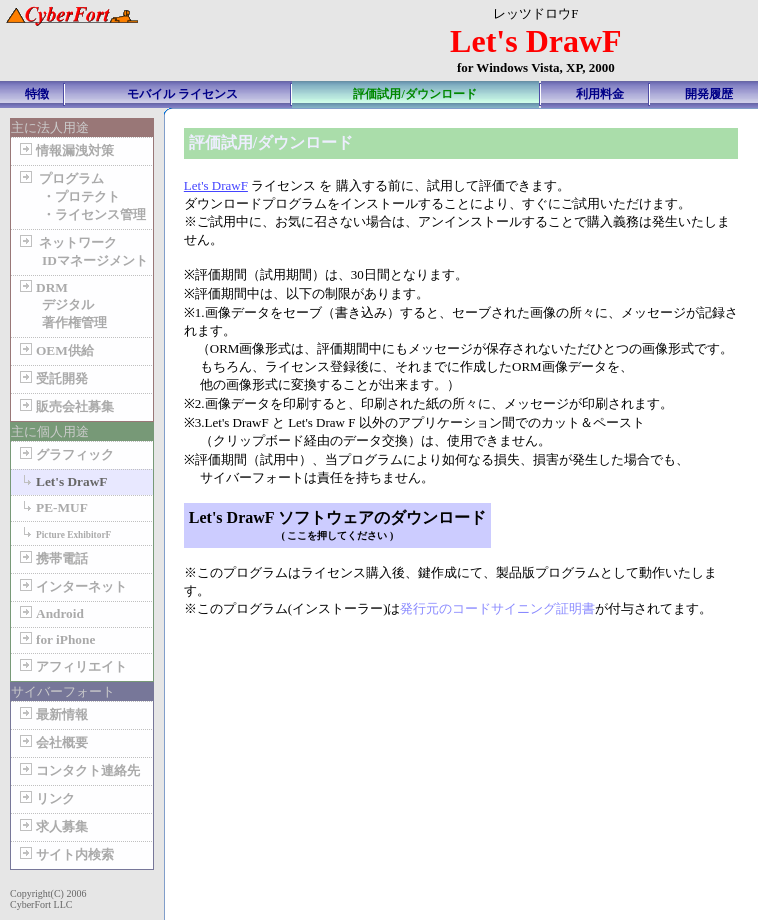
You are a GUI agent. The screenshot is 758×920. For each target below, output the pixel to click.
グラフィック (65, 454)
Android (50, 613)
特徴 (37, 94)
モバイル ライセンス (182, 94)
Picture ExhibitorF (63, 533)
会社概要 (52, 742)
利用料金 (600, 94)
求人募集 (52, 826)
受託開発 (52, 378)
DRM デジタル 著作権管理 (61, 305)
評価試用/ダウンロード (414, 94)
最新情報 (52, 714)
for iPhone (55, 639)
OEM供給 (55, 350)
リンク (45, 798)
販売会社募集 (65, 406)
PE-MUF (52, 507)
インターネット (71, 586)
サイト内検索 (65, 854)
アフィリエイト (71, 666)
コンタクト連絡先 (78, 770)
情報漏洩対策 (65, 150)
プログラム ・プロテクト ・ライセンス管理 (81, 196)
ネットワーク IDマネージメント (82, 251)
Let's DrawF (61, 481)
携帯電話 (52, 558)
